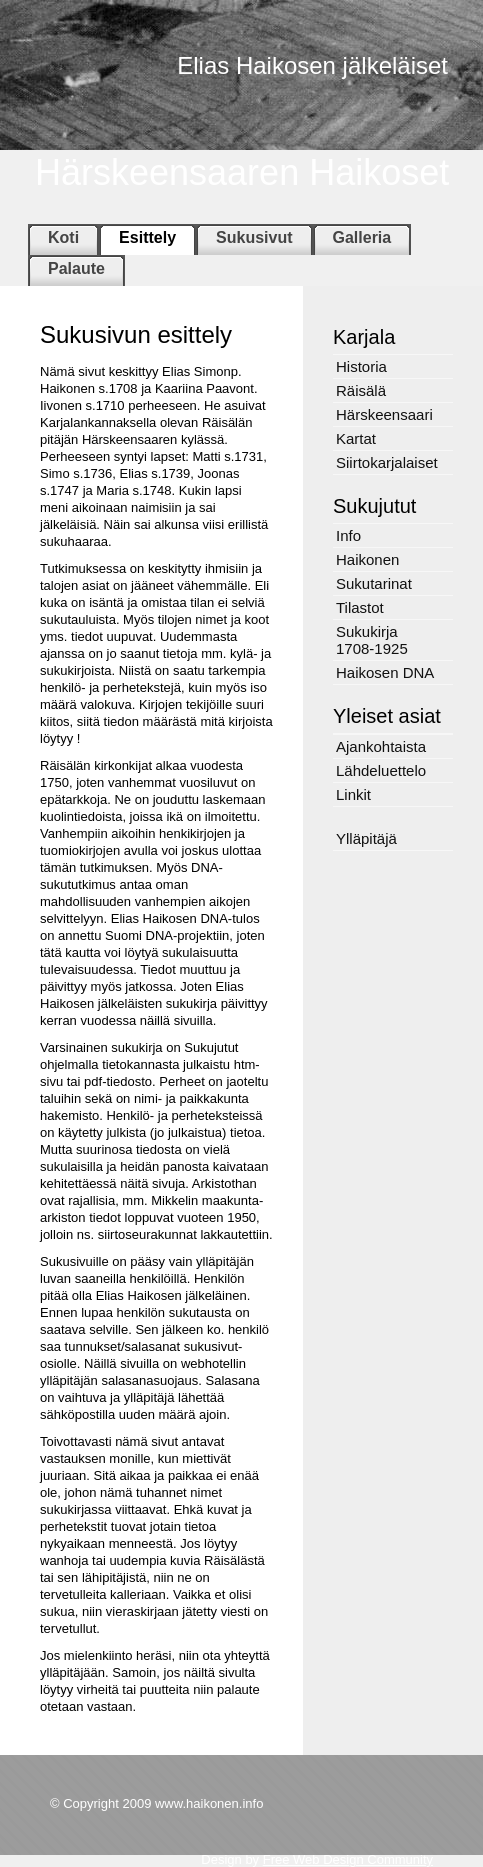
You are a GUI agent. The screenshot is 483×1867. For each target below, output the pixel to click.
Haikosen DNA (385, 672)
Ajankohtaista (381, 746)
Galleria (362, 237)
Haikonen (367, 559)
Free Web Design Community (348, 1859)
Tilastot (360, 607)
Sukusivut (254, 237)
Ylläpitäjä (366, 838)
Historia (361, 366)
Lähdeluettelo (381, 770)
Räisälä (361, 390)
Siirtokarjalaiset (387, 462)
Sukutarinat (374, 583)
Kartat (356, 438)
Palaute (76, 268)
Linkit (353, 794)
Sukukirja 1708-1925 (372, 640)
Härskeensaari (384, 414)
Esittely (147, 237)
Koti (63, 237)
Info (348, 535)
